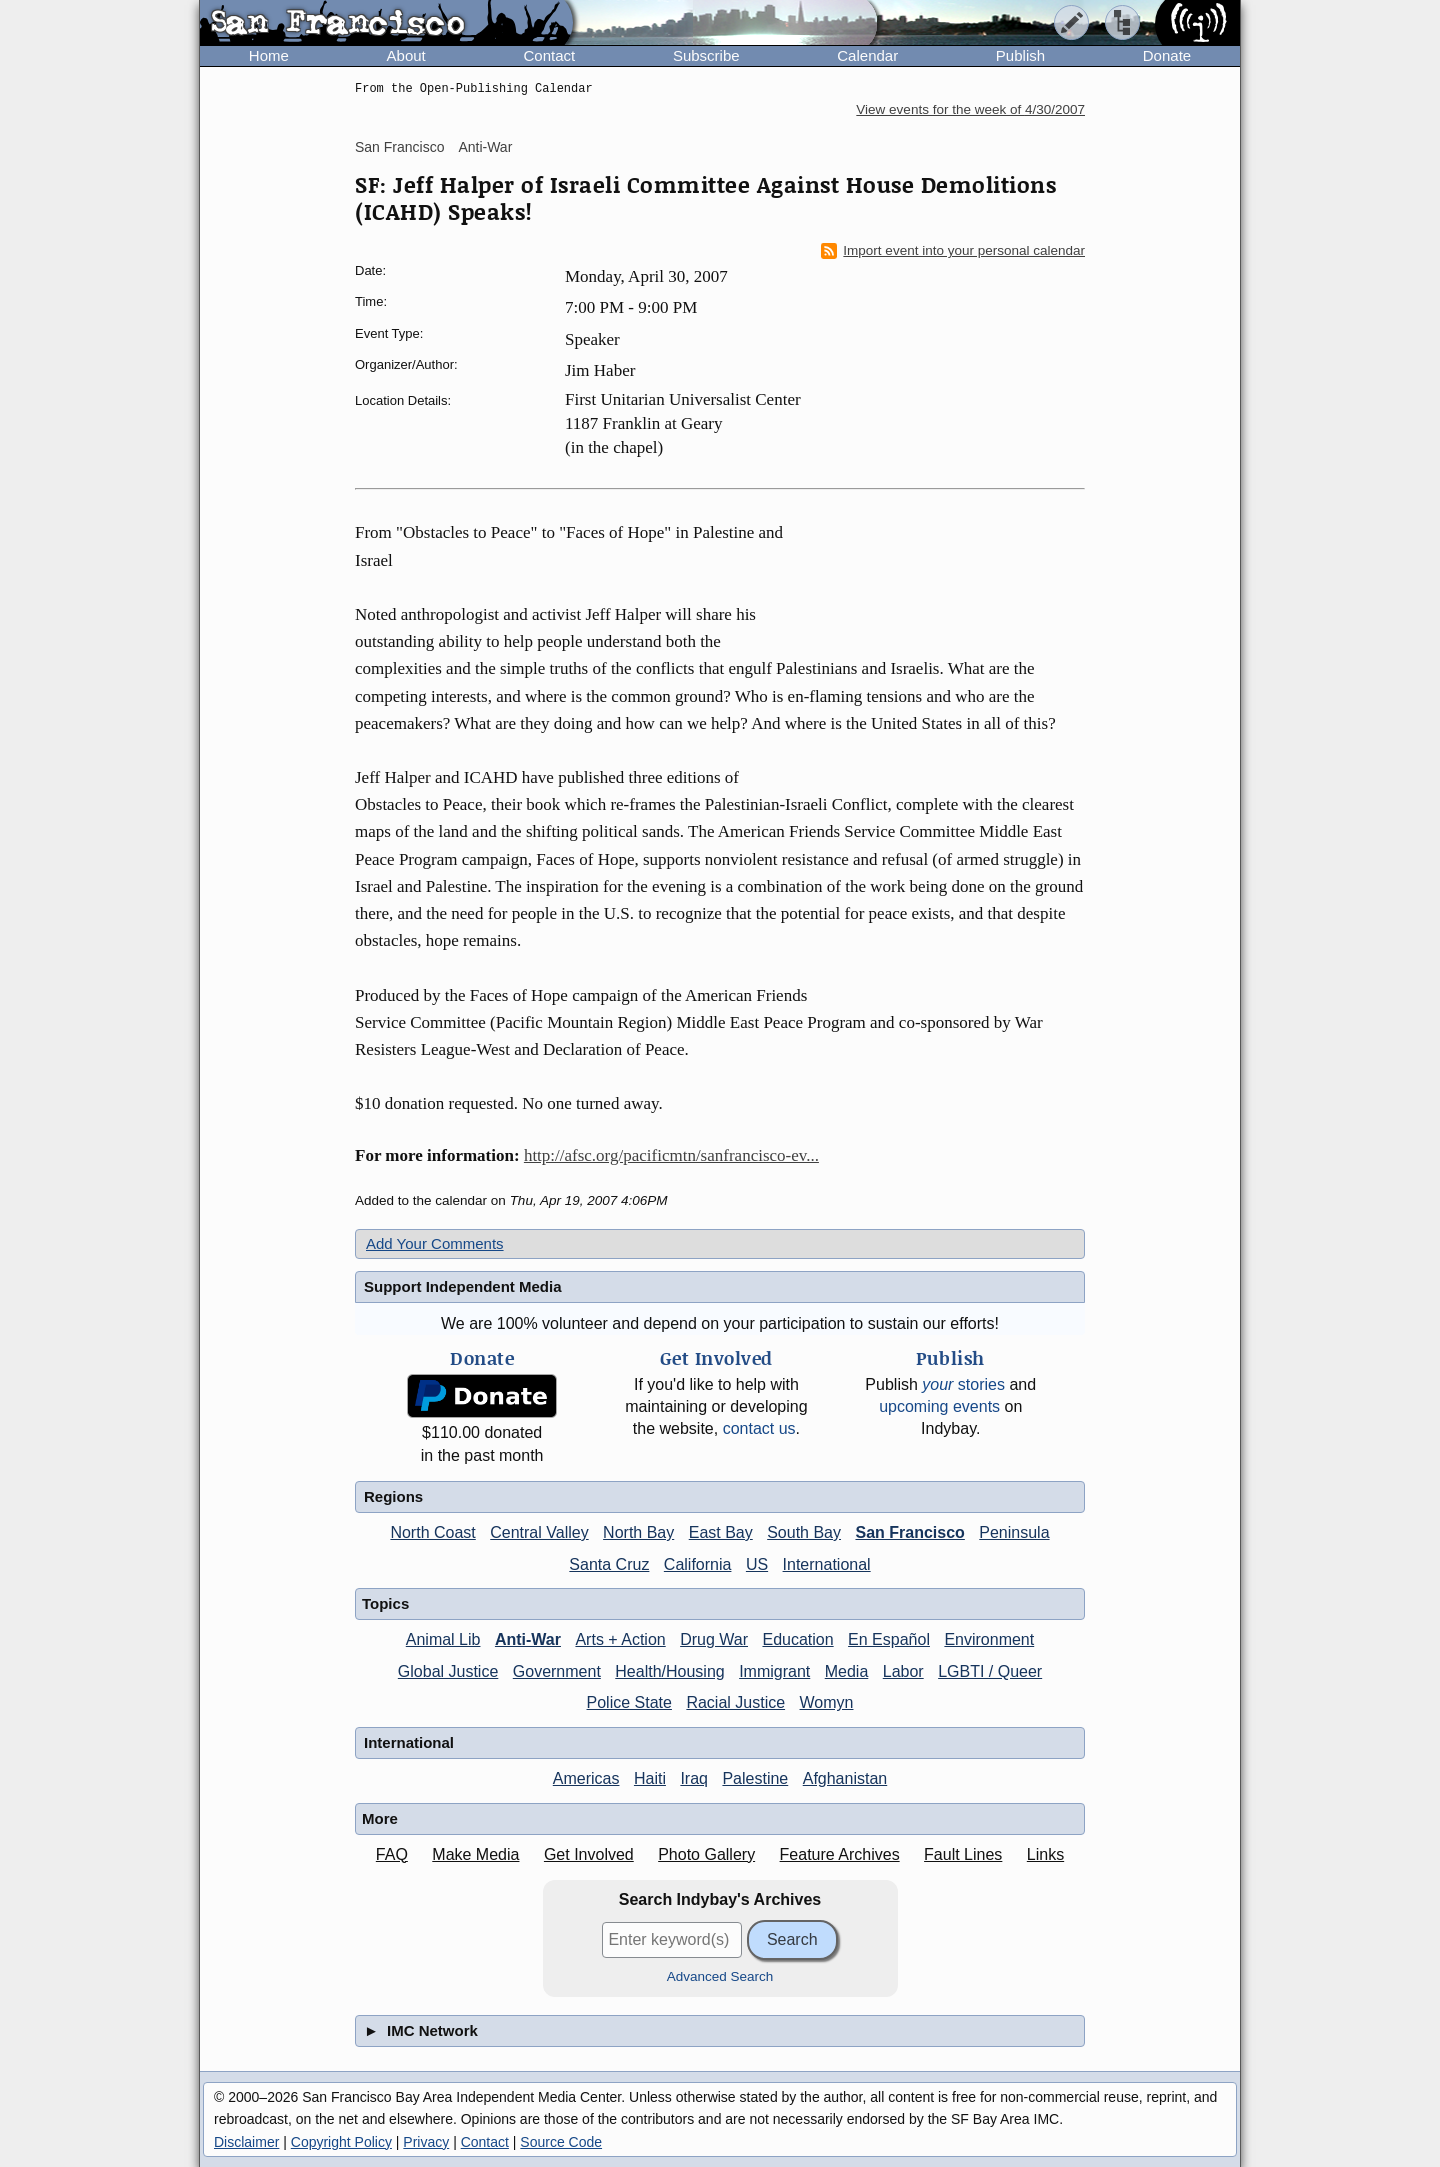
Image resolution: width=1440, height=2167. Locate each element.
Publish (1020, 55)
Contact (549, 55)
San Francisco (399, 147)
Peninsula (1014, 1532)
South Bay (804, 1532)
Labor (903, 1671)
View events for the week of (970, 109)
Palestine (755, 1778)
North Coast (432, 1532)
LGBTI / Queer (990, 1671)
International (827, 1564)
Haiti (650, 1778)
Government (557, 1671)
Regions (393, 1496)
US (757, 1564)
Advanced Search (720, 1976)
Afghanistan (845, 1778)
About (406, 55)
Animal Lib (443, 1639)
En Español (889, 1639)
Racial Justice (735, 1702)
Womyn (827, 1702)
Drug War (714, 1639)
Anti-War (485, 147)
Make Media (475, 1854)
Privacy (426, 2142)
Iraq (694, 1778)
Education (797, 1639)
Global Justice (448, 1671)
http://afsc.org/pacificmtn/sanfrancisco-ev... (671, 1155)
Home (269, 55)
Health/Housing (669, 1671)
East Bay (721, 1532)
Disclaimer (246, 2142)
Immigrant (774, 1671)
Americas (586, 1778)
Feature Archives (840, 1854)
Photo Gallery (706, 1854)
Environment (989, 1639)
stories (963, 1384)
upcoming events (939, 1406)
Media (847, 1671)
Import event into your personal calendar (953, 251)
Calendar (867, 55)
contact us (759, 1428)
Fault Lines (963, 1854)
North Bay (638, 1532)
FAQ (392, 1854)
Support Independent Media (463, 1286)
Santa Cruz (609, 1564)
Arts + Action (620, 1639)
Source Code (561, 2142)
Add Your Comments (435, 1243)
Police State (629, 1702)
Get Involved (589, 1854)
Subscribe (706, 55)
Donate (1167, 55)
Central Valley (539, 1532)
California (698, 1564)
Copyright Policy (341, 2142)
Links (1045, 1854)
